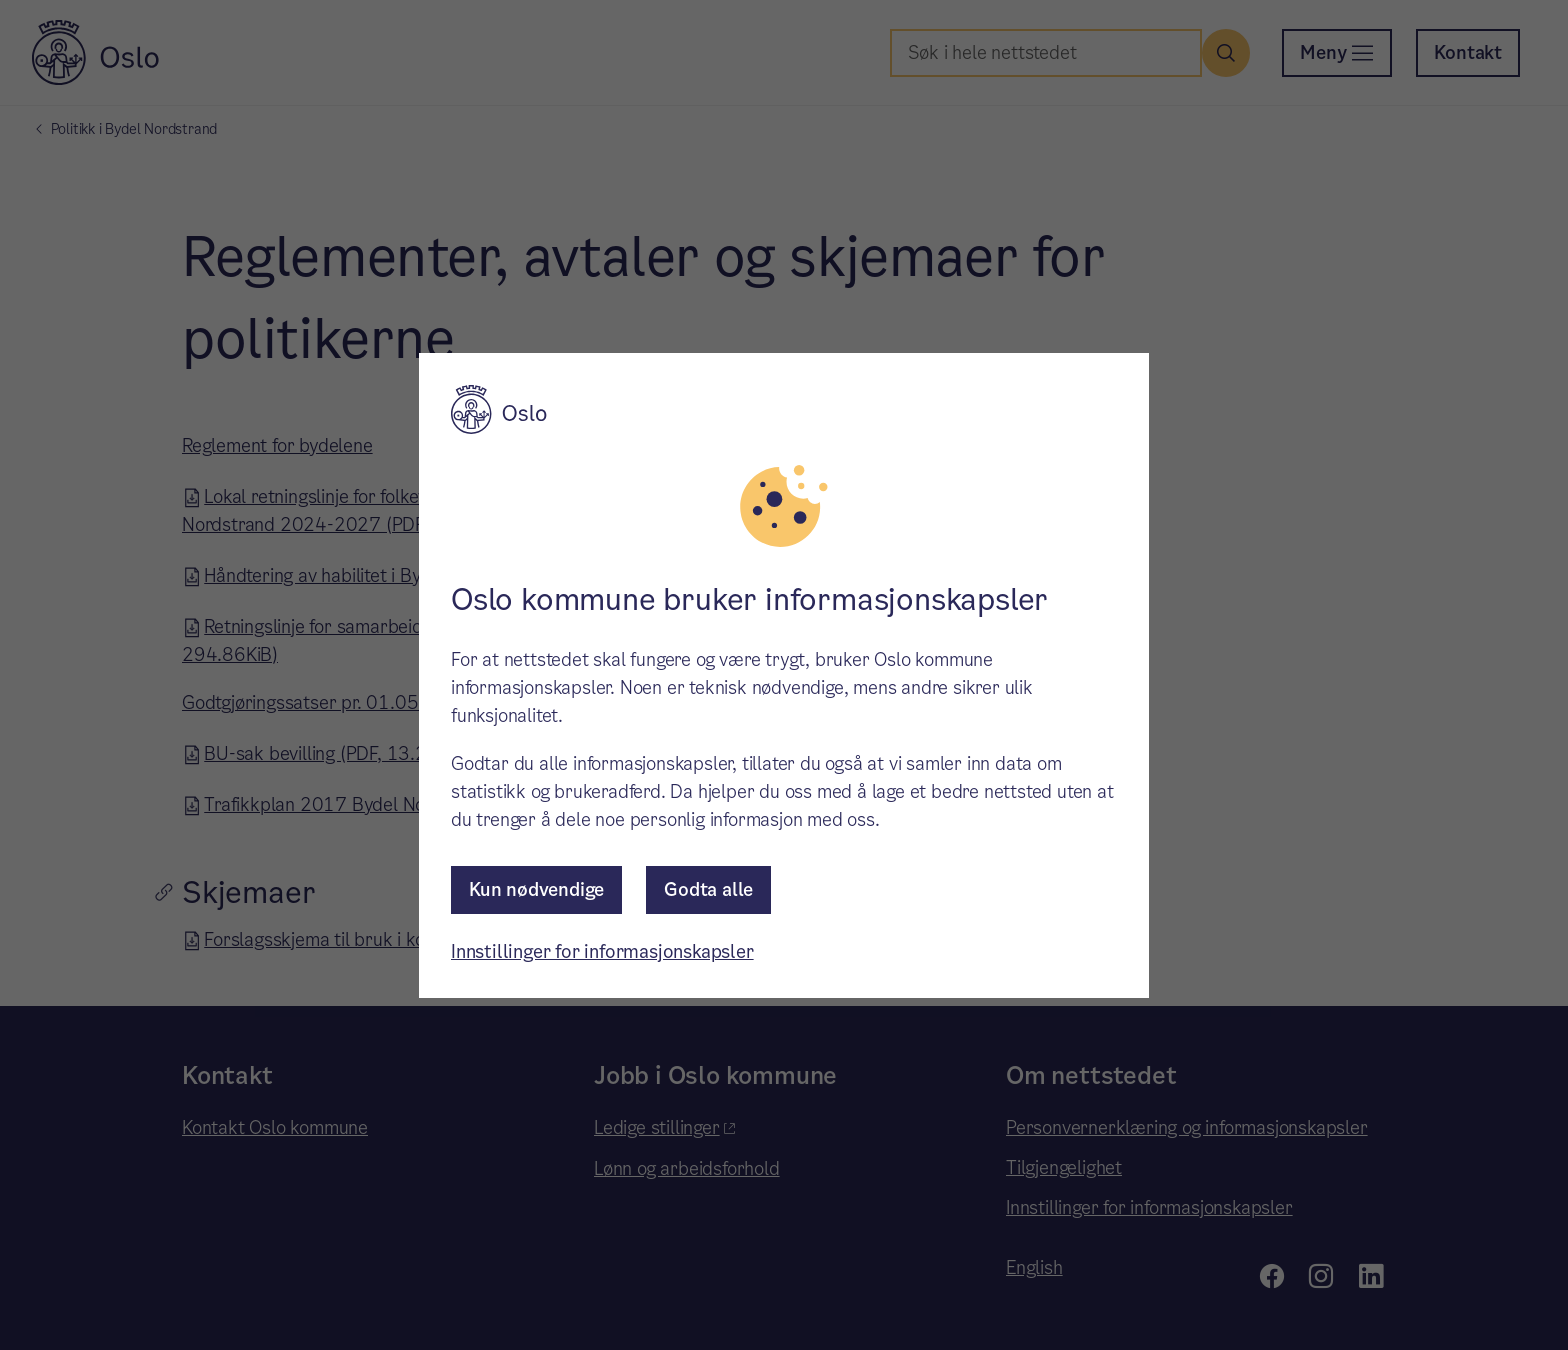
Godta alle (708, 889)
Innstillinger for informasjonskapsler (602, 951)
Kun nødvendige (536, 889)
